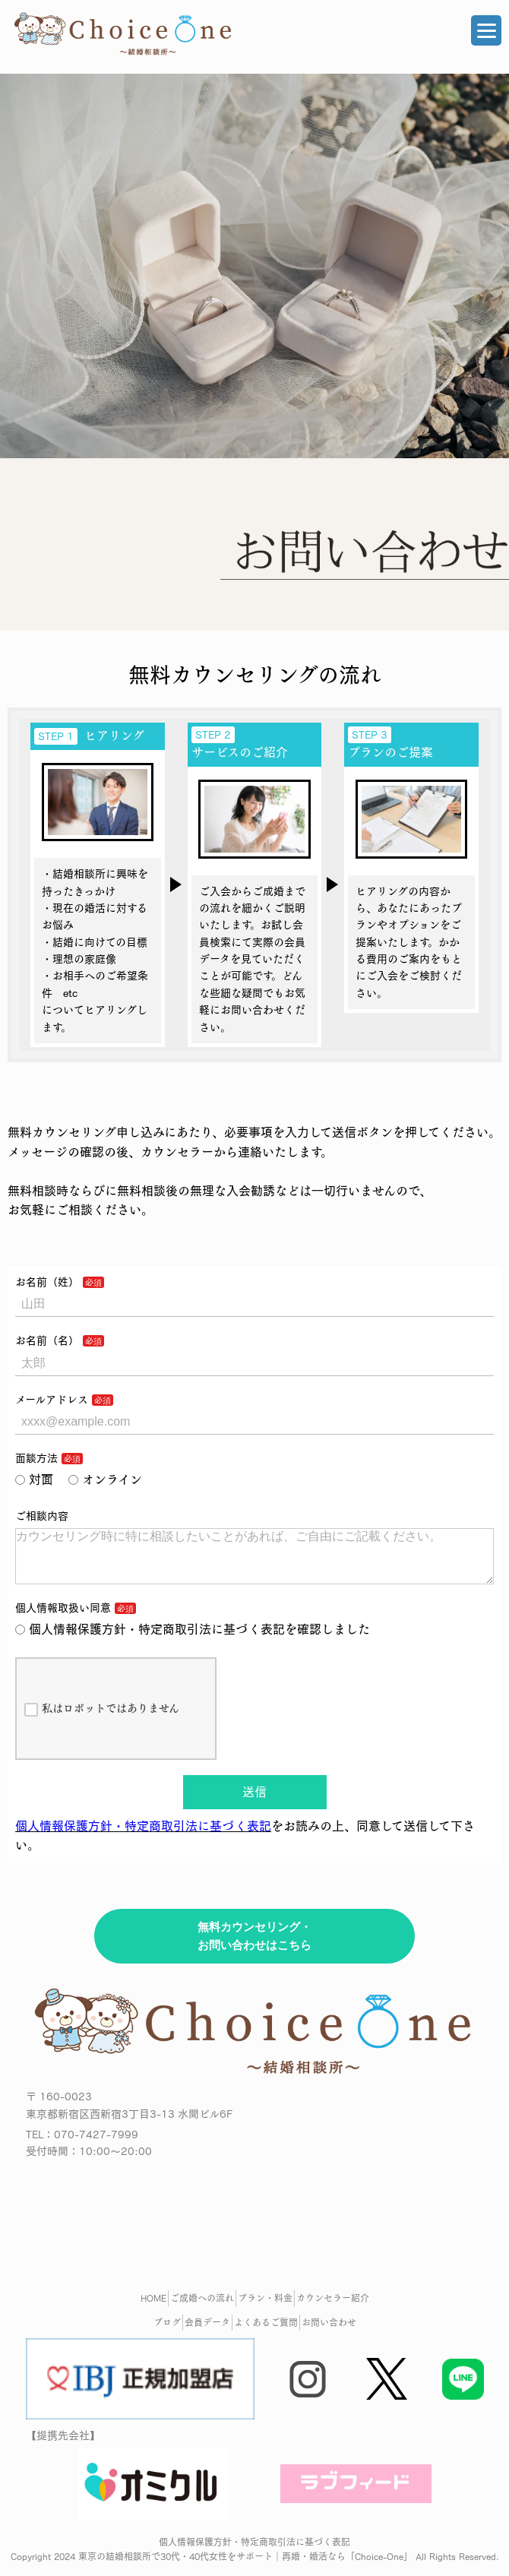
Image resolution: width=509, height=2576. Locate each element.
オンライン (105, 1479)
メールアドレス (51, 1399)
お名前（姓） (47, 1282)
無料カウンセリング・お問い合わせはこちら (254, 1948)
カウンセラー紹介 (332, 2310)
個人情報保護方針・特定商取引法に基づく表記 (143, 1838)
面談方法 (36, 1458)
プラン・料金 (265, 2310)
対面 (34, 1479)
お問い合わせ (329, 2334)
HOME (153, 2310)
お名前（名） (47, 1340)
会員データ (207, 2334)
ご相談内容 (41, 1516)
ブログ (167, 2334)
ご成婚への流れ (202, 2310)
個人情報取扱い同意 (63, 1620)
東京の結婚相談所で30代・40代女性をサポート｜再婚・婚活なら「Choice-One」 (245, 2568)
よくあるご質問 (266, 2334)
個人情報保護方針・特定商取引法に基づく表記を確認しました (192, 1641)
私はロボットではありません (101, 1722)
